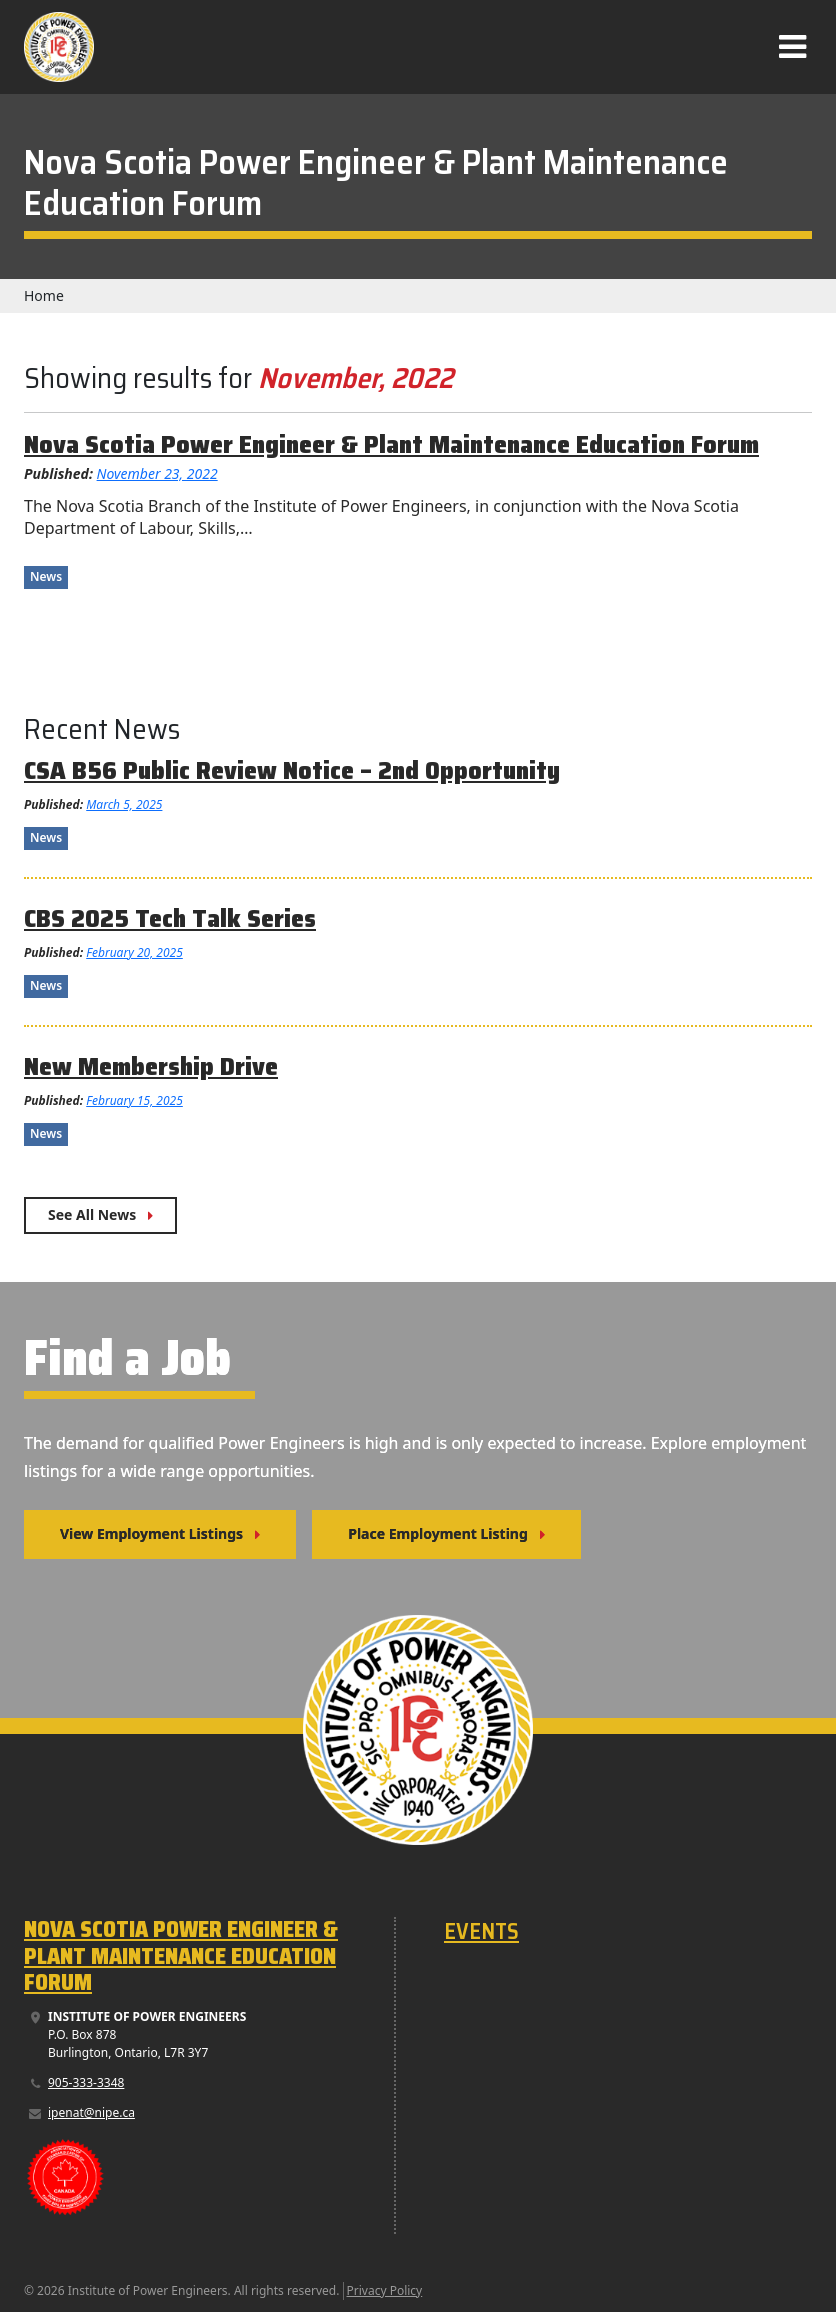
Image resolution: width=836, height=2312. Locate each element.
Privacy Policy (385, 2290)
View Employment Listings (151, 1533)
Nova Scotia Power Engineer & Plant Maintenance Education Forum (181, 1956)
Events (481, 1932)
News (46, 576)
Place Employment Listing (438, 1533)
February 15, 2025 (134, 1100)
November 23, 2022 (157, 473)
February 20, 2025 (134, 952)
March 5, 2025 (124, 804)
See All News (92, 1214)
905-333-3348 (86, 2082)
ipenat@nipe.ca (91, 2112)
